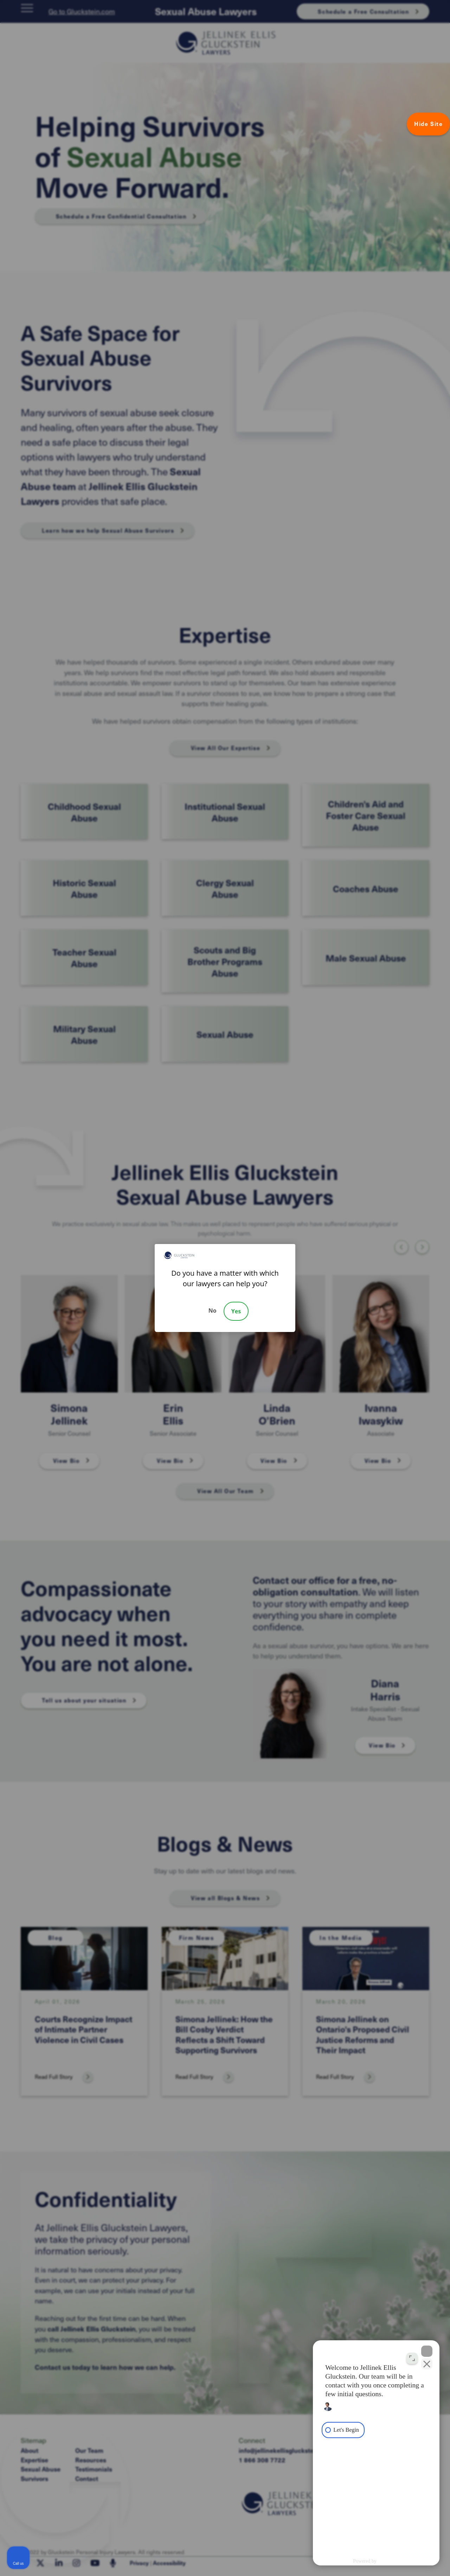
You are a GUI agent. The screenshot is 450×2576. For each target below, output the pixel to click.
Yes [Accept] (236, 1311)
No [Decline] (212, 1310)
